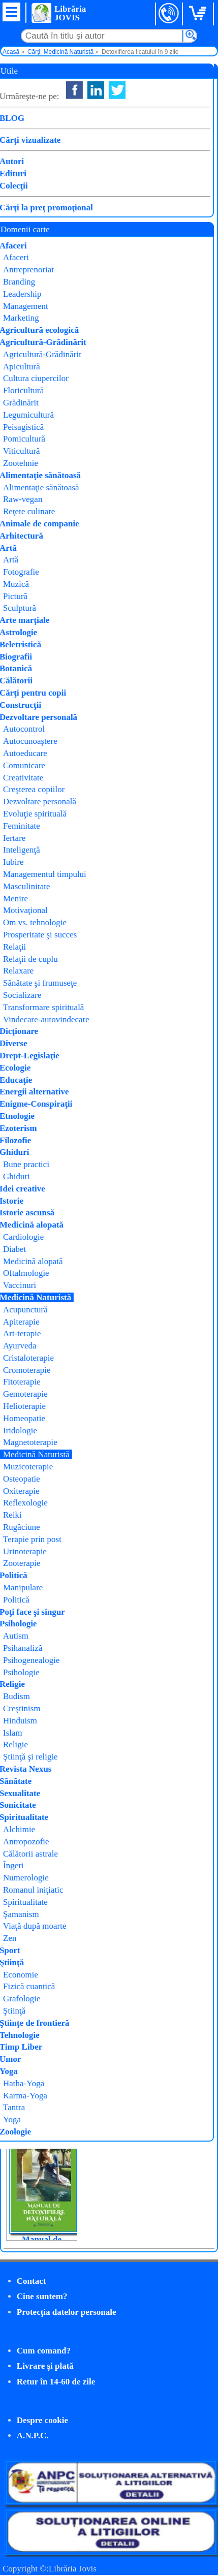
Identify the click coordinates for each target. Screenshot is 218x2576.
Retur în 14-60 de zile (56, 2381)
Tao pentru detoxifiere (118, 1999)
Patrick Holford (137, 143)
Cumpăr (39, 206)
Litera (116, 156)
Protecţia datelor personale (66, 2312)
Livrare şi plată (45, 2366)
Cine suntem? (42, 2296)
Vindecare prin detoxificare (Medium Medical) (41, 1996)
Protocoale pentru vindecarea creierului (41, 2116)
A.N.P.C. (33, 2435)
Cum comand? (44, 2350)
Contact (31, 2281)
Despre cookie (42, 2420)
